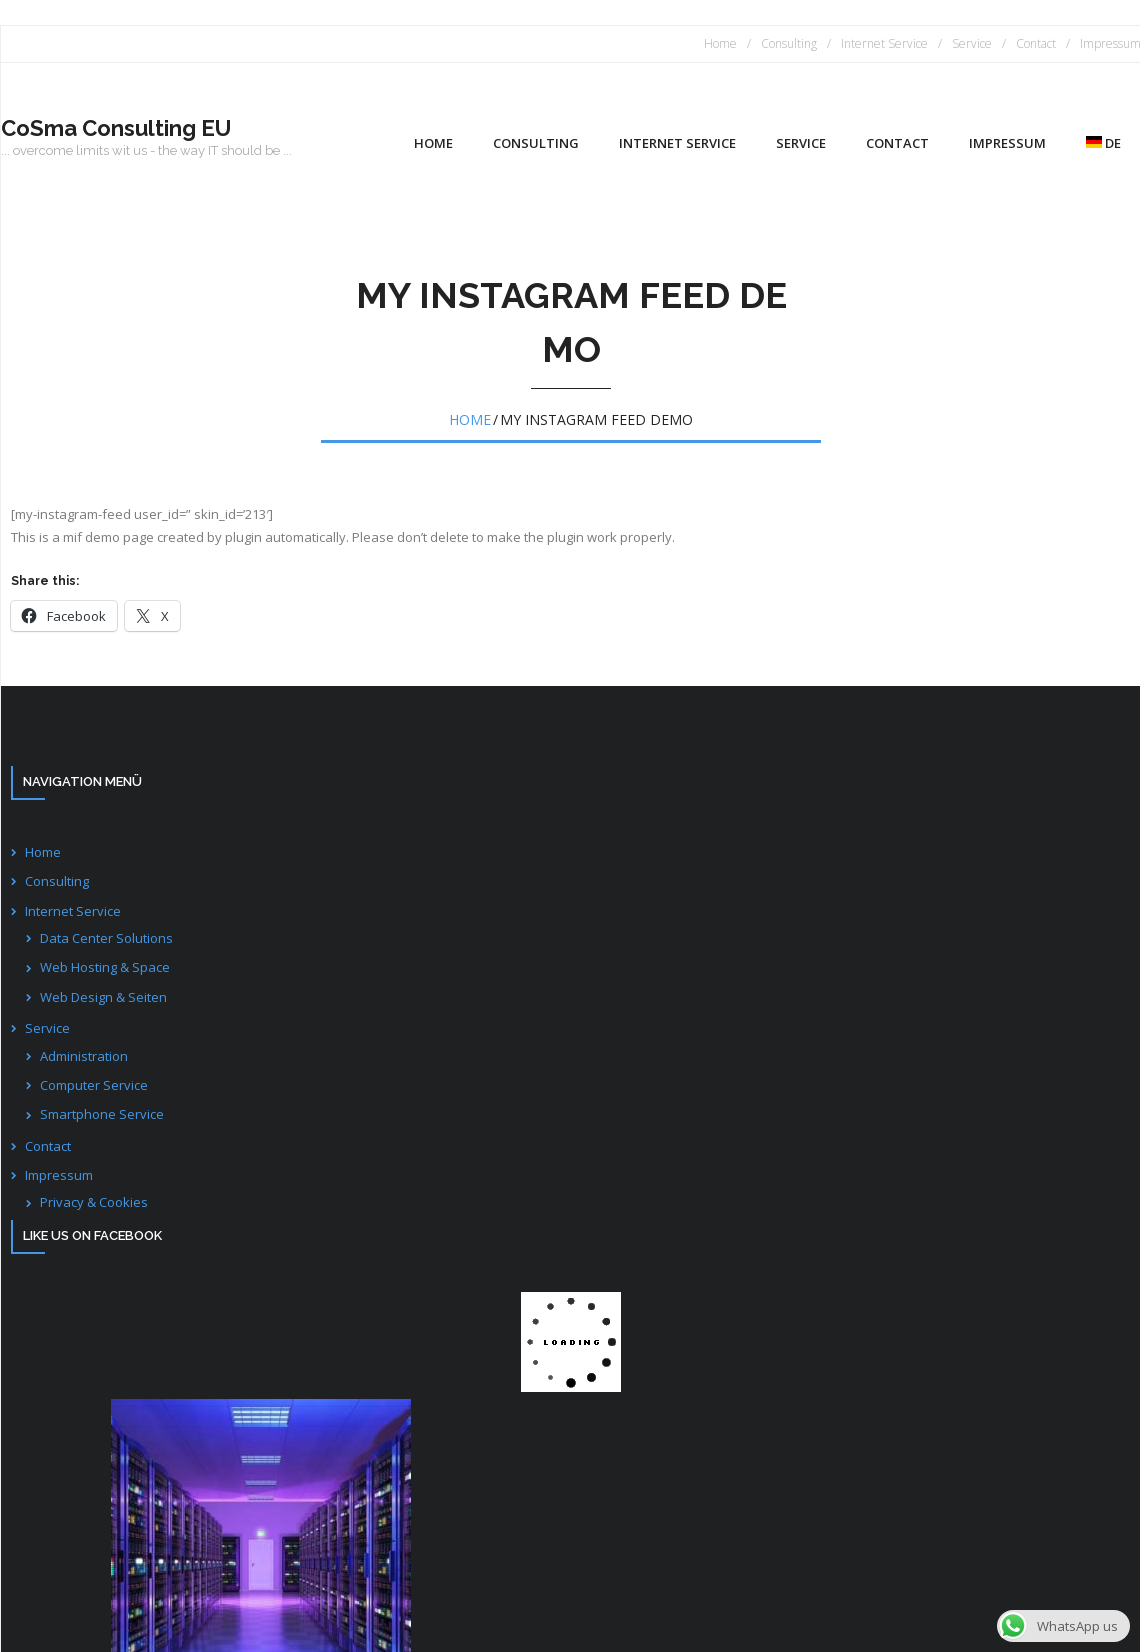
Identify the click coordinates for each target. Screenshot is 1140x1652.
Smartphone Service (102, 1114)
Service (972, 43)
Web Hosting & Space (105, 967)
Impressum (59, 1175)
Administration (84, 1056)
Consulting (789, 43)
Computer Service (94, 1085)
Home (720, 43)
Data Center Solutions (106, 938)
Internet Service (884, 43)
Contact (1036, 43)
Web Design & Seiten (103, 997)
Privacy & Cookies (94, 1202)
